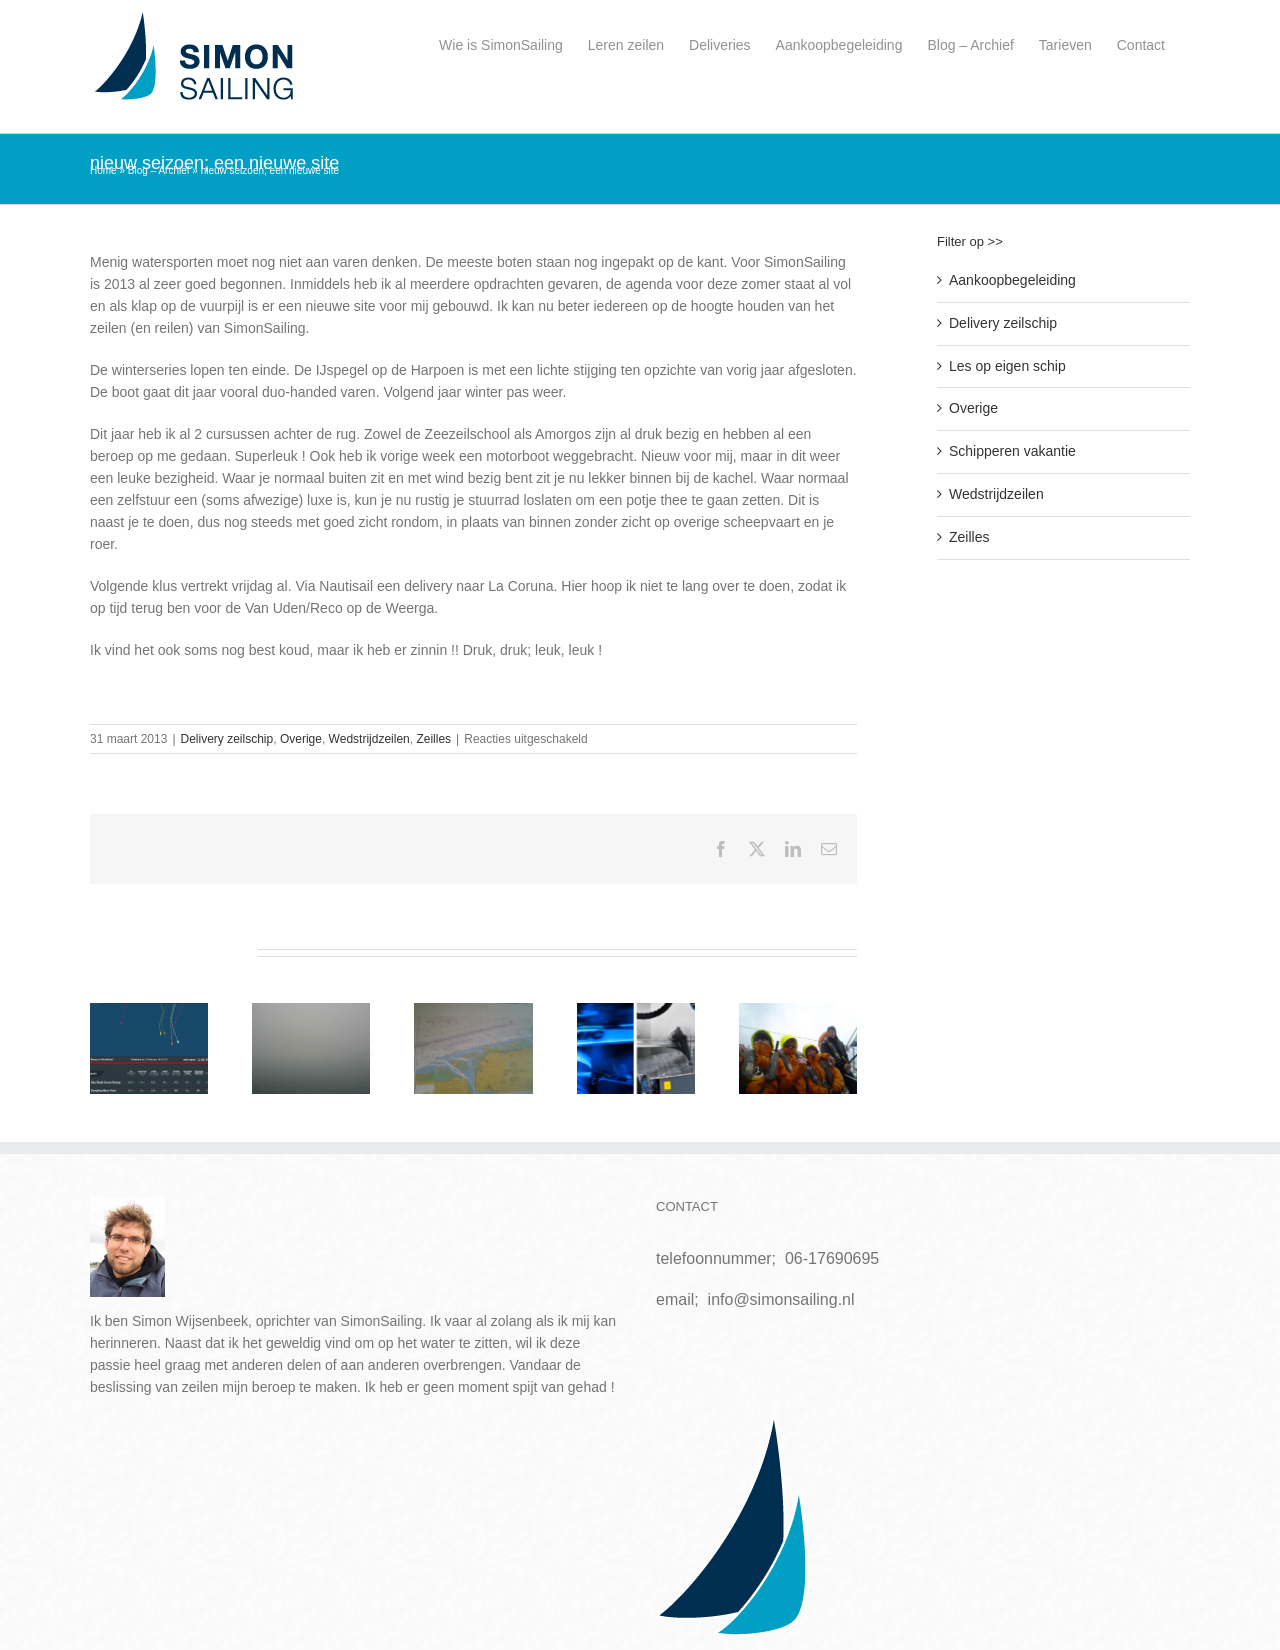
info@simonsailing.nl (781, 1299)
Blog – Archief (159, 170)
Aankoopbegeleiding (1012, 280)
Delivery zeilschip (227, 739)
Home (103, 170)
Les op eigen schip (1007, 366)
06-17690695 (832, 1258)
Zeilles (433, 739)
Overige (301, 739)
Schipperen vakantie (1012, 451)
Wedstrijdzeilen (369, 739)
